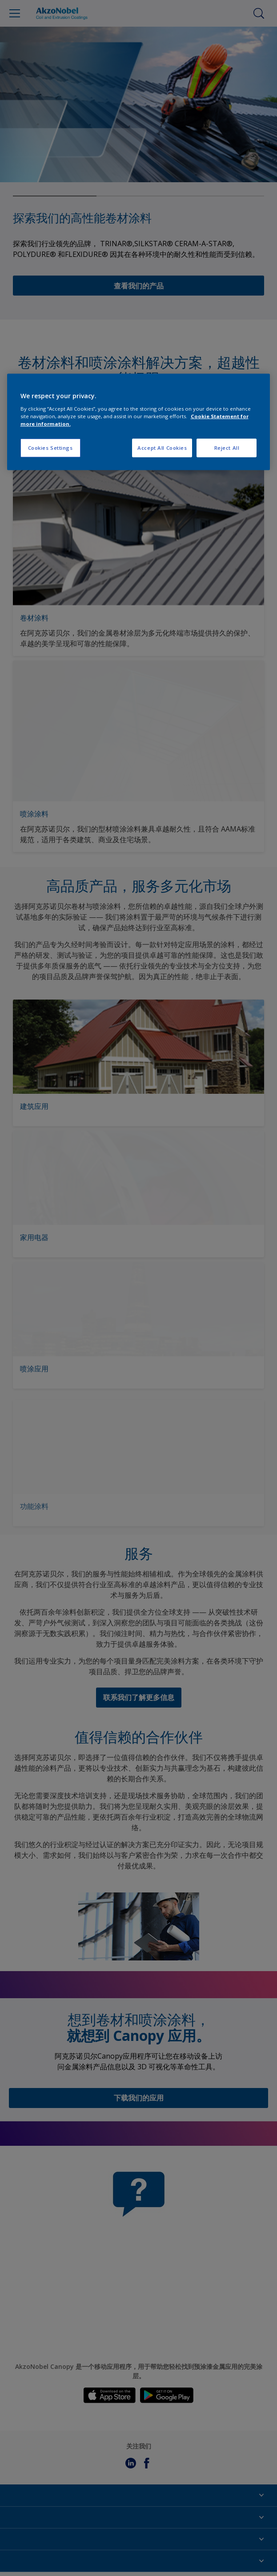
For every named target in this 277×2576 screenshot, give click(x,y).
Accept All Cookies (162, 447)
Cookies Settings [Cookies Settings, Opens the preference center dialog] (50, 447)
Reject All (227, 447)
